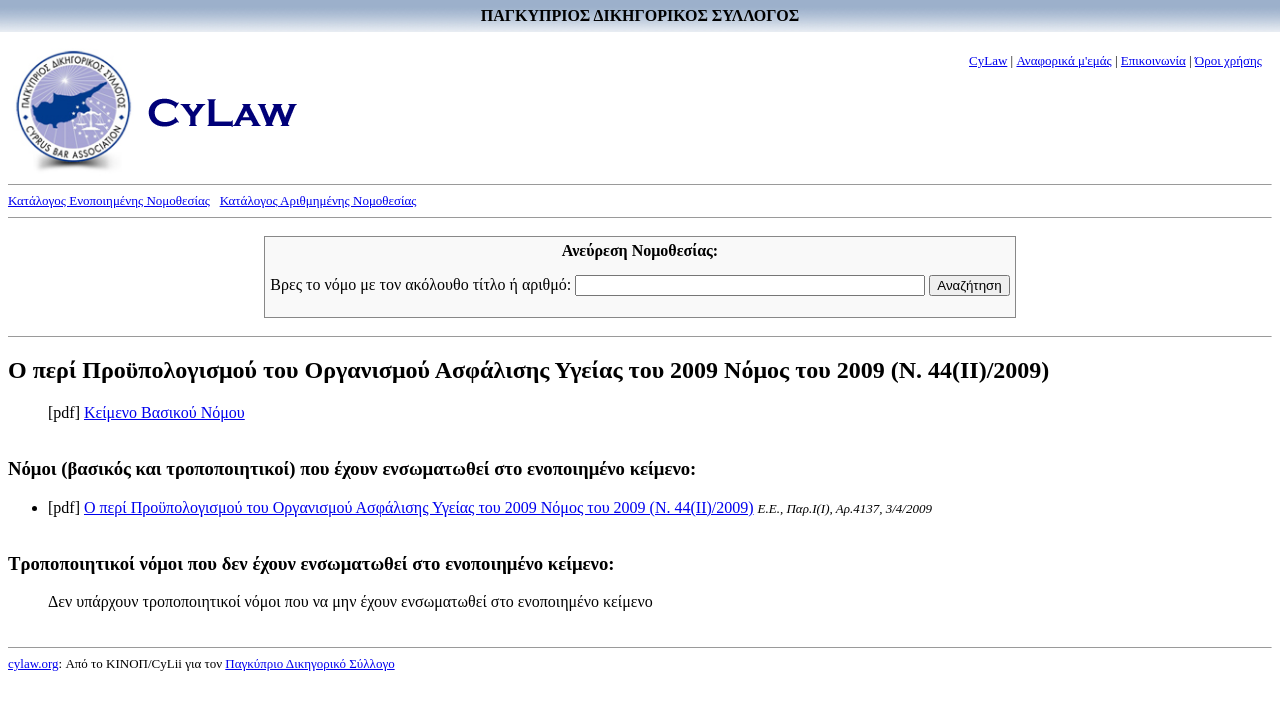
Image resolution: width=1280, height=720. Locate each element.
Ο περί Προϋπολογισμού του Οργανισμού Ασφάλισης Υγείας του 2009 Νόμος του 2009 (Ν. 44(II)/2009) (419, 507)
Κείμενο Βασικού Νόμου (164, 412)
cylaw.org (33, 663)
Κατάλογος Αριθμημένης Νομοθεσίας (318, 200)
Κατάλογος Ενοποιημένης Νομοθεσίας (109, 200)
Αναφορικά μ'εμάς (1063, 60)
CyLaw (988, 60)
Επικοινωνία (1153, 60)
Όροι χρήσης (1228, 60)
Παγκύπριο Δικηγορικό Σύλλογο (309, 663)
